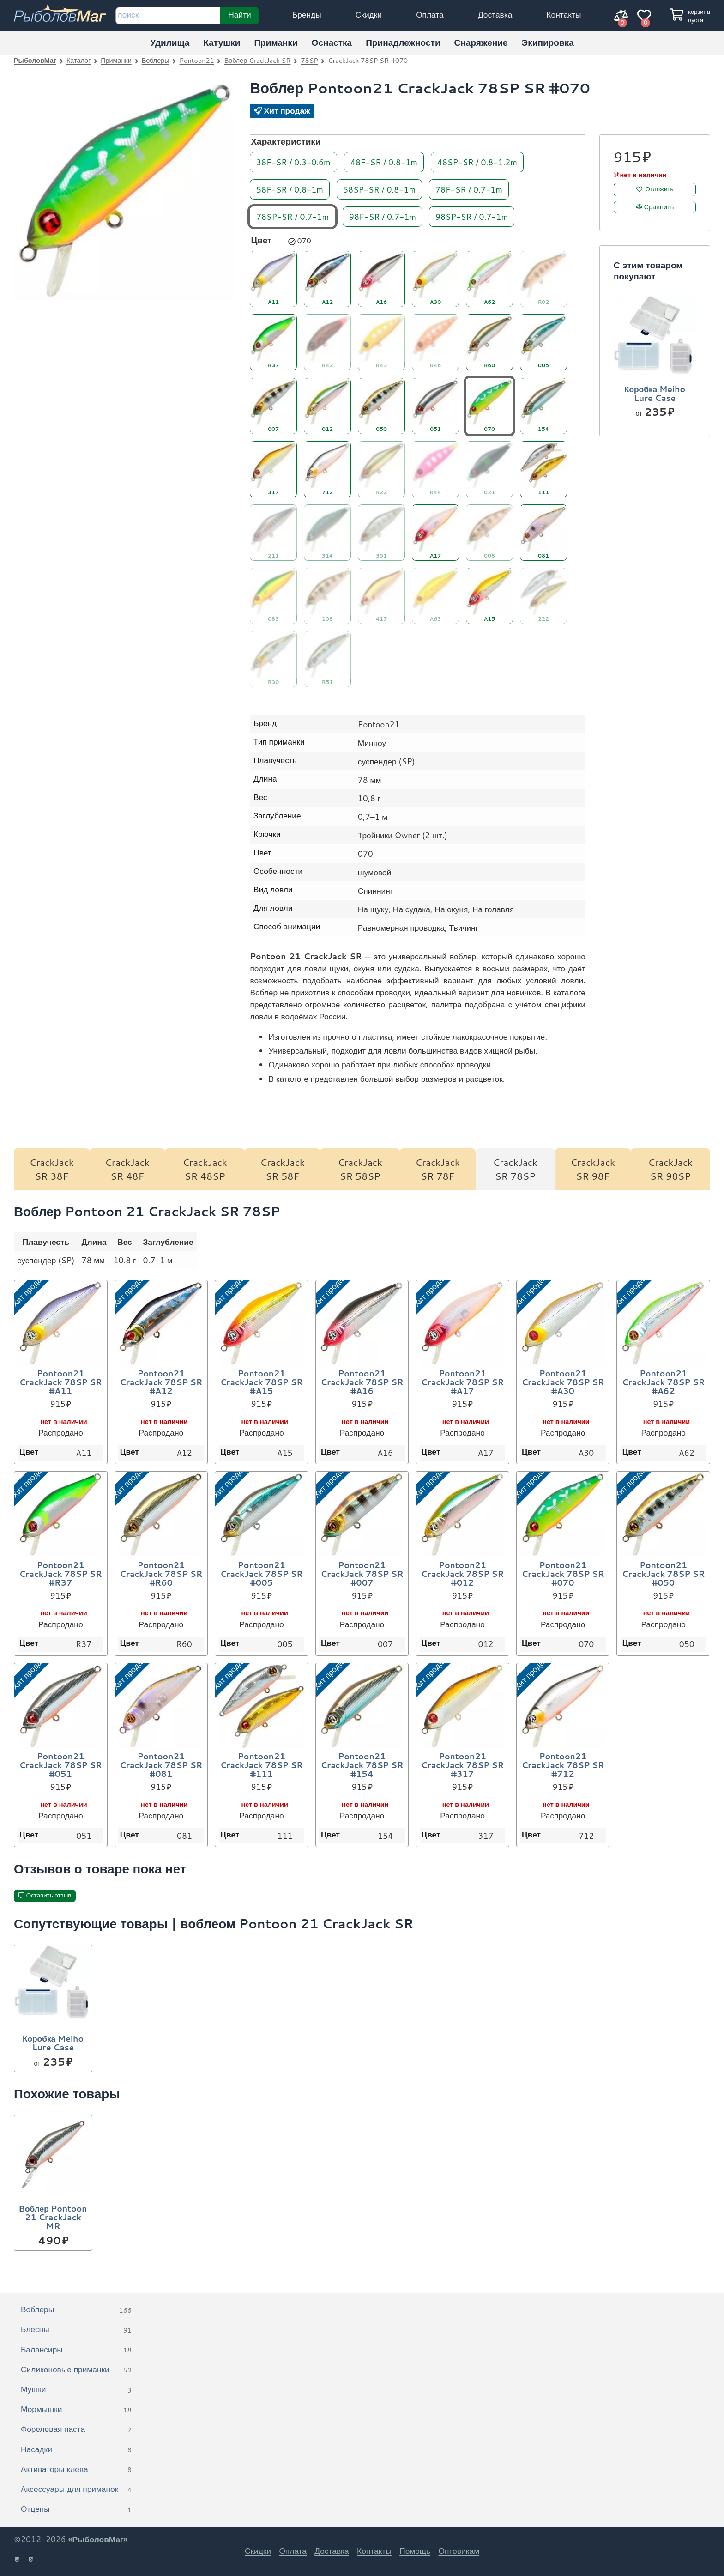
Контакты (564, 14)
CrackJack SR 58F (282, 1169)
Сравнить (659, 206)
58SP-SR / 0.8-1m (379, 188)
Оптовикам (458, 2551)
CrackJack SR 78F (437, 1169)
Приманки (275, 42)
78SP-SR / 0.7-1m (292, 216)
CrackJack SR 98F (593, 1169)
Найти (239, 14)
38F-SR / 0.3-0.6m (293, 161)
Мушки (76, 2389)
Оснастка (332, 42)
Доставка (495, 14)
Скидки (369, 14)
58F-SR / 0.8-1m (289, 188)
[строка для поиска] (167, 15)
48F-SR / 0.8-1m (383, 161)
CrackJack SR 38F (52, 1169)
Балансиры (76, 2350)
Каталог (78, 60)
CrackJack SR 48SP (204, 1169)
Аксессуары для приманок (76, 2489)
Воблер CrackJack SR (257, 60)
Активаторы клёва (76, 2469)
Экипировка (548, 42)
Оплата (430, 14)
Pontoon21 (197, 60)
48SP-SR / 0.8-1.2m (477, 161)
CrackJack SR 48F (127, 1169)
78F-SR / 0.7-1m (468, 188)
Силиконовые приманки (76, 2370)
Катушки (221, 42)
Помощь (414, 2551)
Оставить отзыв (49, 1895)
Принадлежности (403, 42)
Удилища (169, 42)
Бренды (306, 14)
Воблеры (155, 60)
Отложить (660, 189)
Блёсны (76, 2329)
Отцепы (76, 2509)
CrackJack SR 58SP (360, 1169)
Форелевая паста (76, 2429)
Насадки (76, 2449)
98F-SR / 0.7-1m (382, 216)
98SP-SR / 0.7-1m (471, 216)
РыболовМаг (35, 60)
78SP (309, 60)
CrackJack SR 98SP (670, 1169)
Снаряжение (481, 42)
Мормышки (76, 2409)
